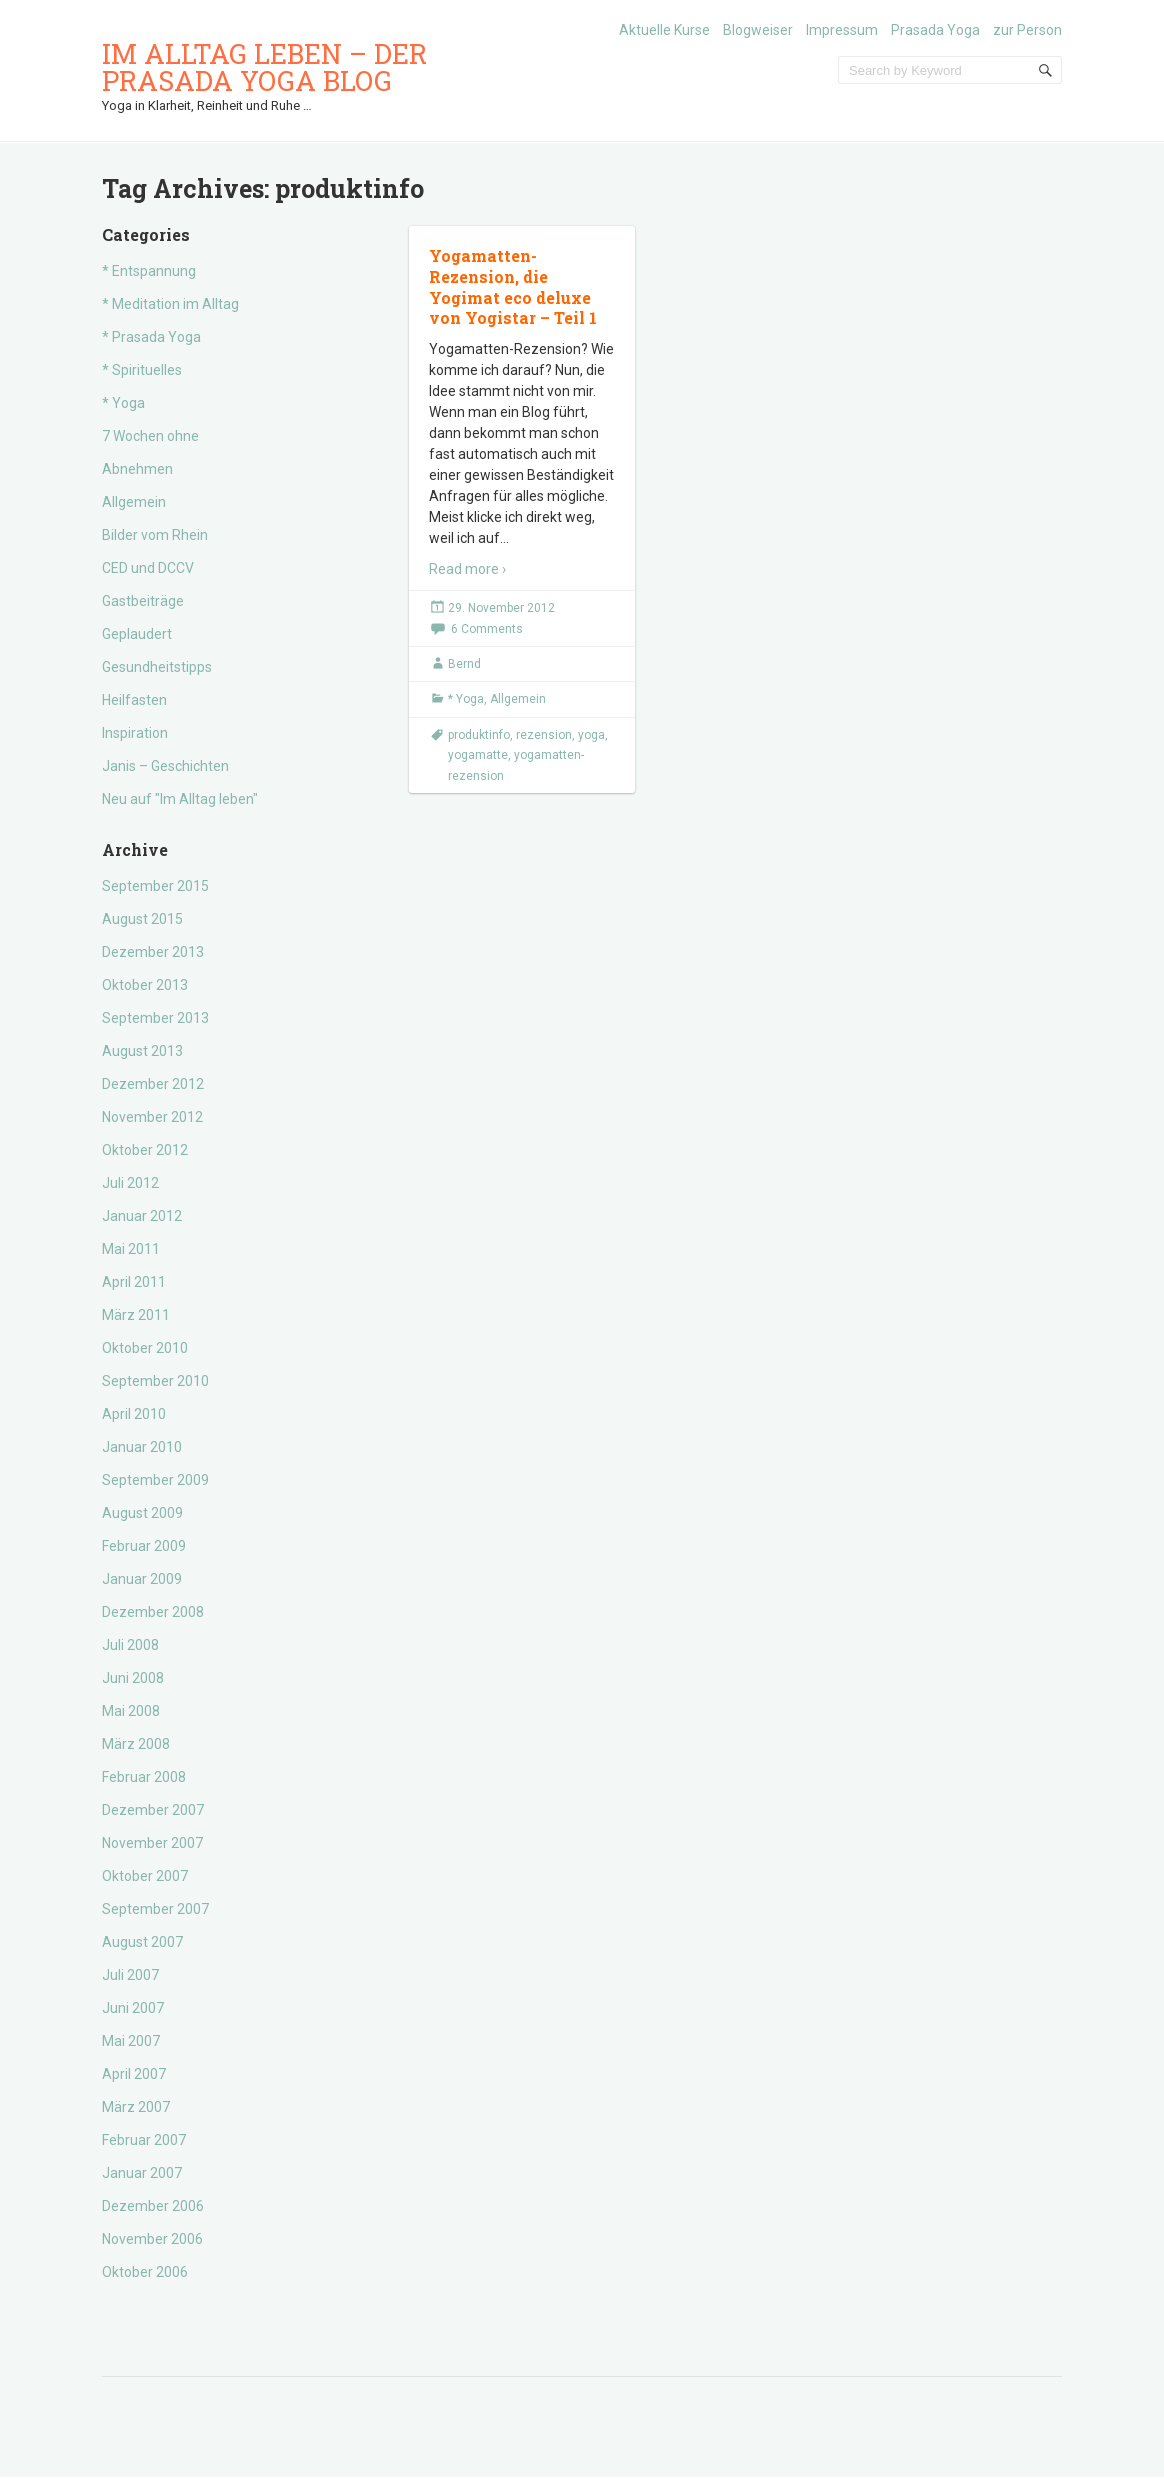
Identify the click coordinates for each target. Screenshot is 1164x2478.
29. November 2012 (501, 608)
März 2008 (136, 1744)
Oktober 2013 (145, 985)
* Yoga (123, 403)
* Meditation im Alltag (170, 304)
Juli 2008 (130, 1645)
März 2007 (136, 2107)
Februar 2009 (144, 1546)
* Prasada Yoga (151, 337)
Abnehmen (137, 469)
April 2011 (134, 1282)
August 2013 (142, 1051)
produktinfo (479, 735)
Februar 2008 (144, 1777)
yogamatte (478, 755)
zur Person (1027, 30)
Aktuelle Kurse (664, 30)
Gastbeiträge (143, 601)
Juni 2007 (133, 2008)
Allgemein (134, 502)
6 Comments (487, 629)
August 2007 (142, 1942)
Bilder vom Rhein (155, 535)
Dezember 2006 (153, 2206)
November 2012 (152, 1117)
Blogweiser (758, 30)
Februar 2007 (144, 2140)
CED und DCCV (148, 568)
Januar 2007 (142, 2173)
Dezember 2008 (153, 1612)
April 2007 (134, 2074)
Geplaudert (137, 634)
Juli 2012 (130, 1183)
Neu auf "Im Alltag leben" (180, 799)
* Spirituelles (142, 370)
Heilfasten (134, 700)
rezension (544, 735)
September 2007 (155, 1909)
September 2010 (155, 1381)
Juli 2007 (130, 1975)
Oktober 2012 (145, 1150)
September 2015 (155, 886)
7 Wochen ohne (150, 436)
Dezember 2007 (153, 1810)
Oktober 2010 (145, 1348)
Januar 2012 (142, 1216)
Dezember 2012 (153, 1084)
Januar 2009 (142, 1579)
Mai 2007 (131, 2041)
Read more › (467, 569)
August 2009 (142, 1513)
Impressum (842, 30)
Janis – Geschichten (165, 766)
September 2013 (155, 1018)
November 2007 (152, 1843)
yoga (591, 735)
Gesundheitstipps (157, 667)
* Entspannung (149, 271)
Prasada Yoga (935, 30)
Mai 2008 (131, 1711)
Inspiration (135, 733)
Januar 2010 (142, 1447)
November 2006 (152, 2239)
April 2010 (134, 1414)
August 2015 (142, 919)
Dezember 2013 (153, 952)
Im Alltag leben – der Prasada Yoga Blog (264, 67)
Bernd (464, 664)
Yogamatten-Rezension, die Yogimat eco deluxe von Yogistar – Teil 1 (513, 286)
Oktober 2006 (145, 2272)
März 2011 (136, 1315)
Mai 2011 (131, 1249)
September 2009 (155, 1480)
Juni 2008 (133, 1678)
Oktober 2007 (145, 1876)
